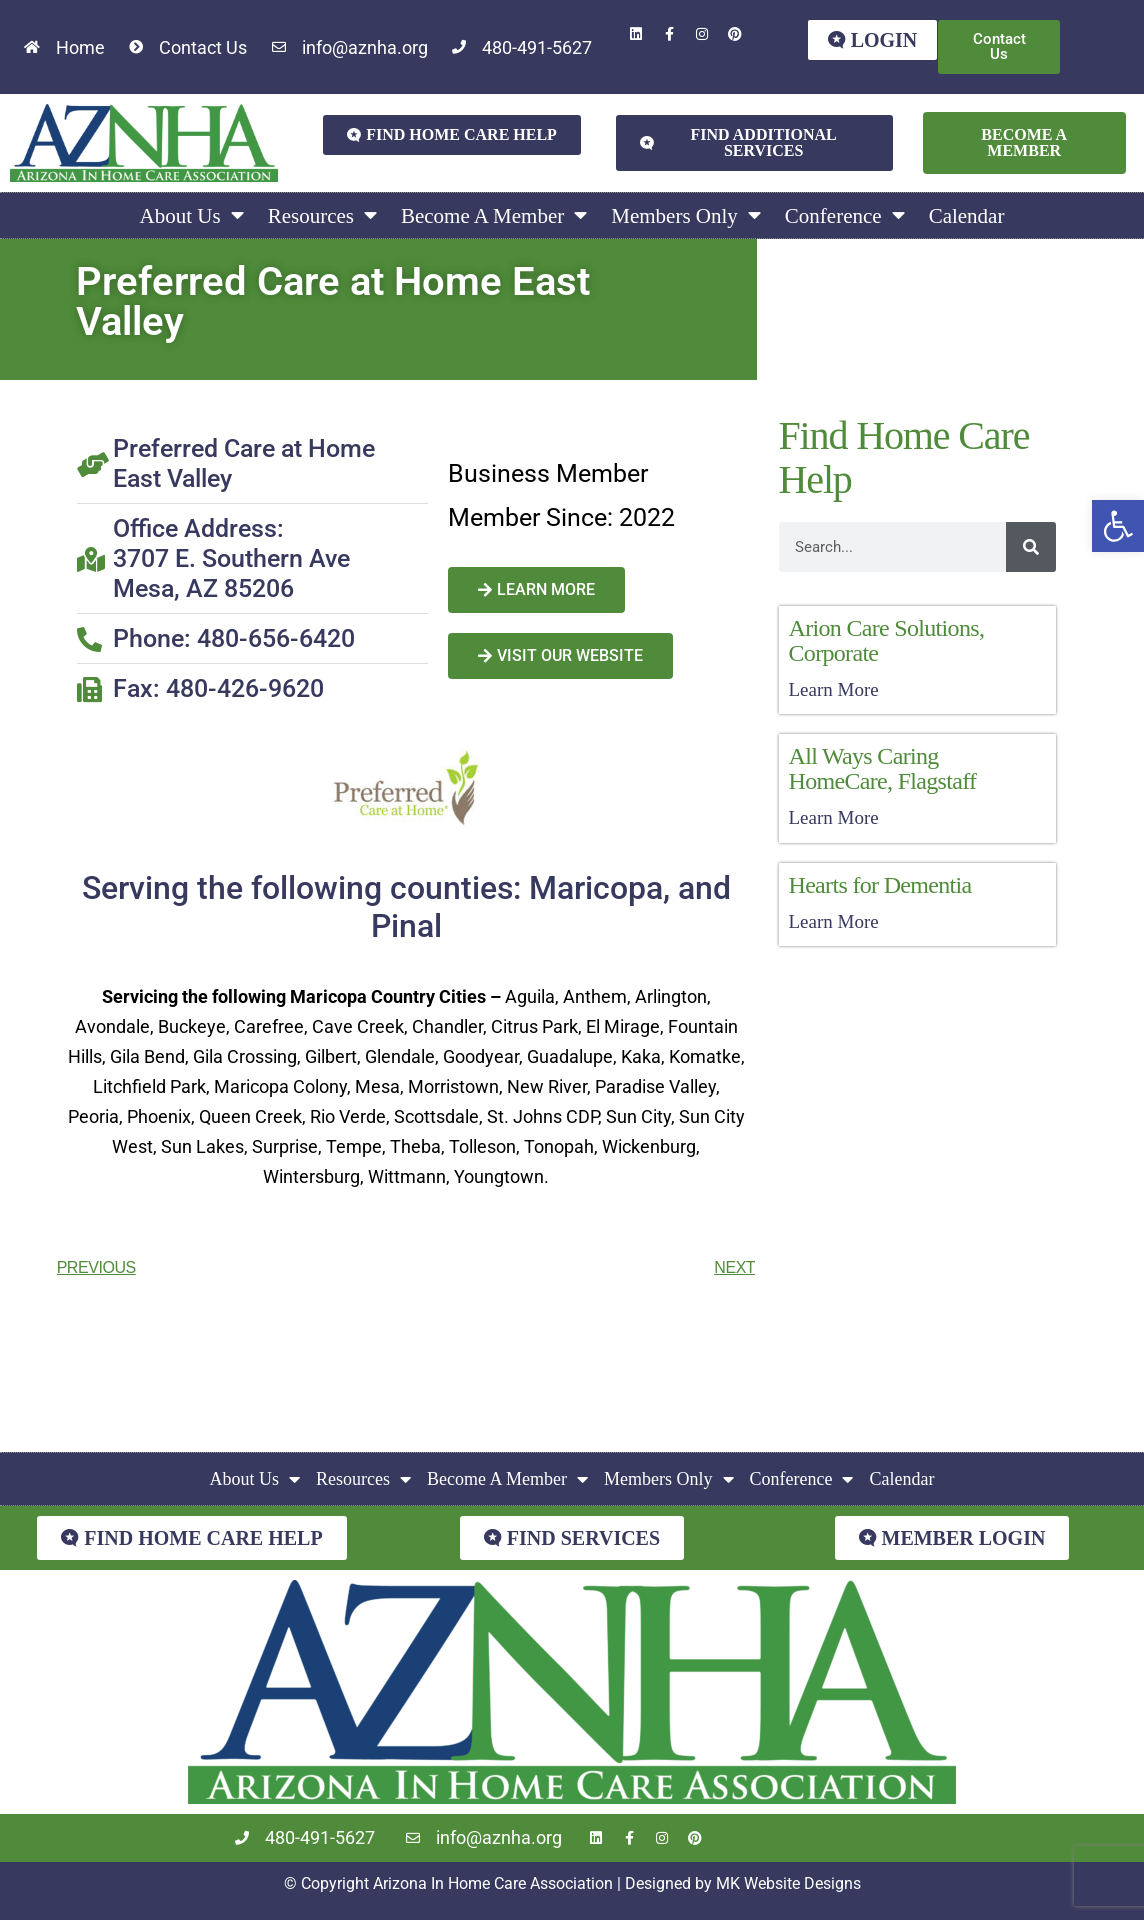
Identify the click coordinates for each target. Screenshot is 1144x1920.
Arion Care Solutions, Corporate (887, 640)
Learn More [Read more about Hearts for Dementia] (834, 921)
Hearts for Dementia (880, 885)
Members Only (686, 215)
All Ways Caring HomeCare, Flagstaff (883, 768)
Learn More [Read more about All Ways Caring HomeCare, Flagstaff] (834, 817)
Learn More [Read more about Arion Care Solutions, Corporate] (834, 689)
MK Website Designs (788, 1883)
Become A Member (494, 215)
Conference (845, 215)
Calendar (967, 216)
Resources (322, 215)
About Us (192, 215)
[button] (1118, 526)
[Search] (1031, 547)
